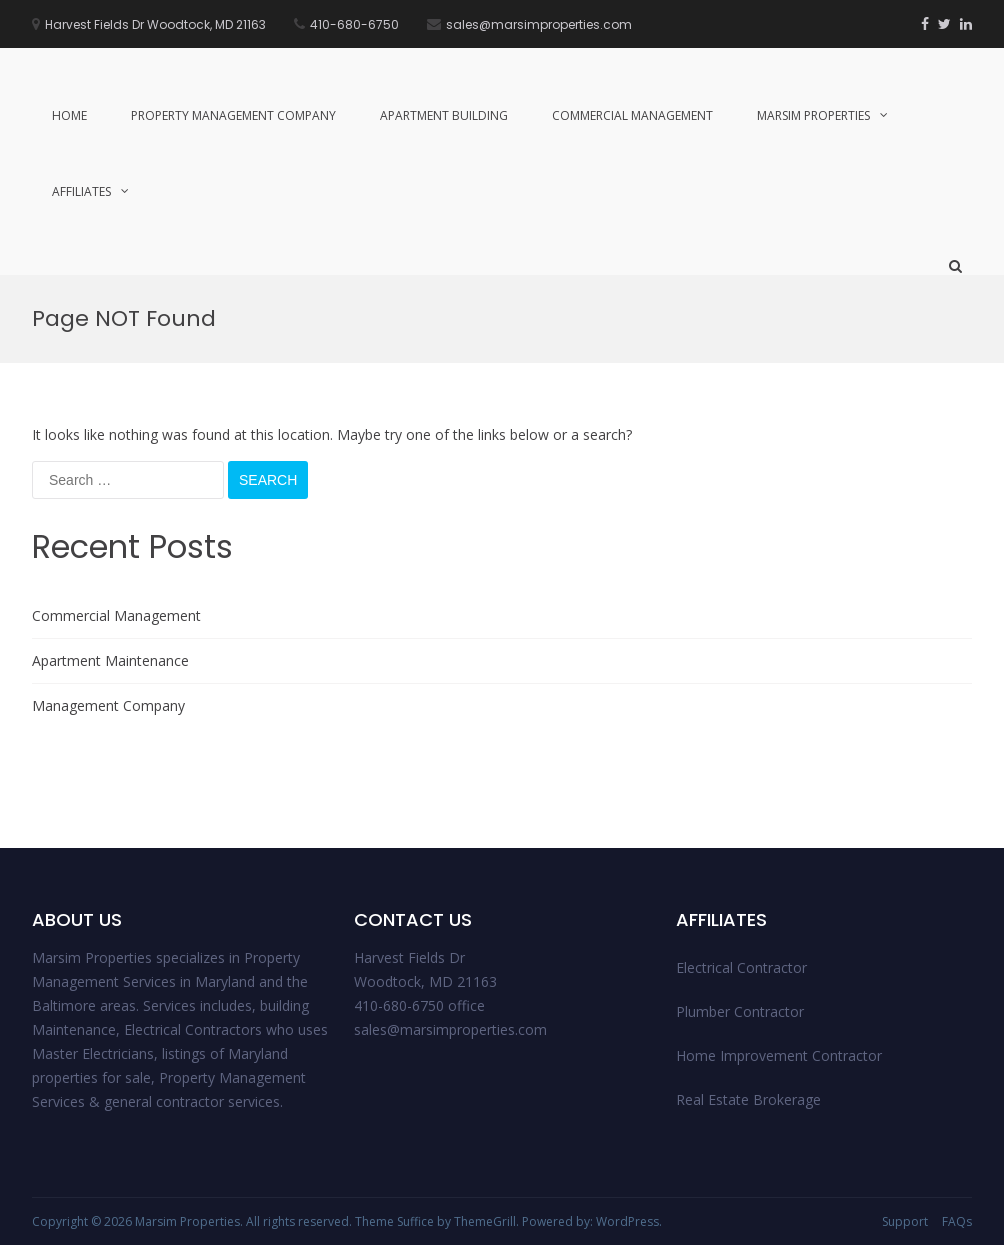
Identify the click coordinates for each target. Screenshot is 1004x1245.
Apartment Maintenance (110, 660)
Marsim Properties (813, 115)
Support (905, 1221)
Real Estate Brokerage (748, 1099)
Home (69, 115)
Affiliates (81, 191)
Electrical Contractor (741, 967)
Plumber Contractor (740, 1011)
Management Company (108, 705)
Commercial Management (632, 115)
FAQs (957, 1221)
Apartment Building (444, 115)
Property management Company (233, 115)
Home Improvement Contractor (779, 1055)
